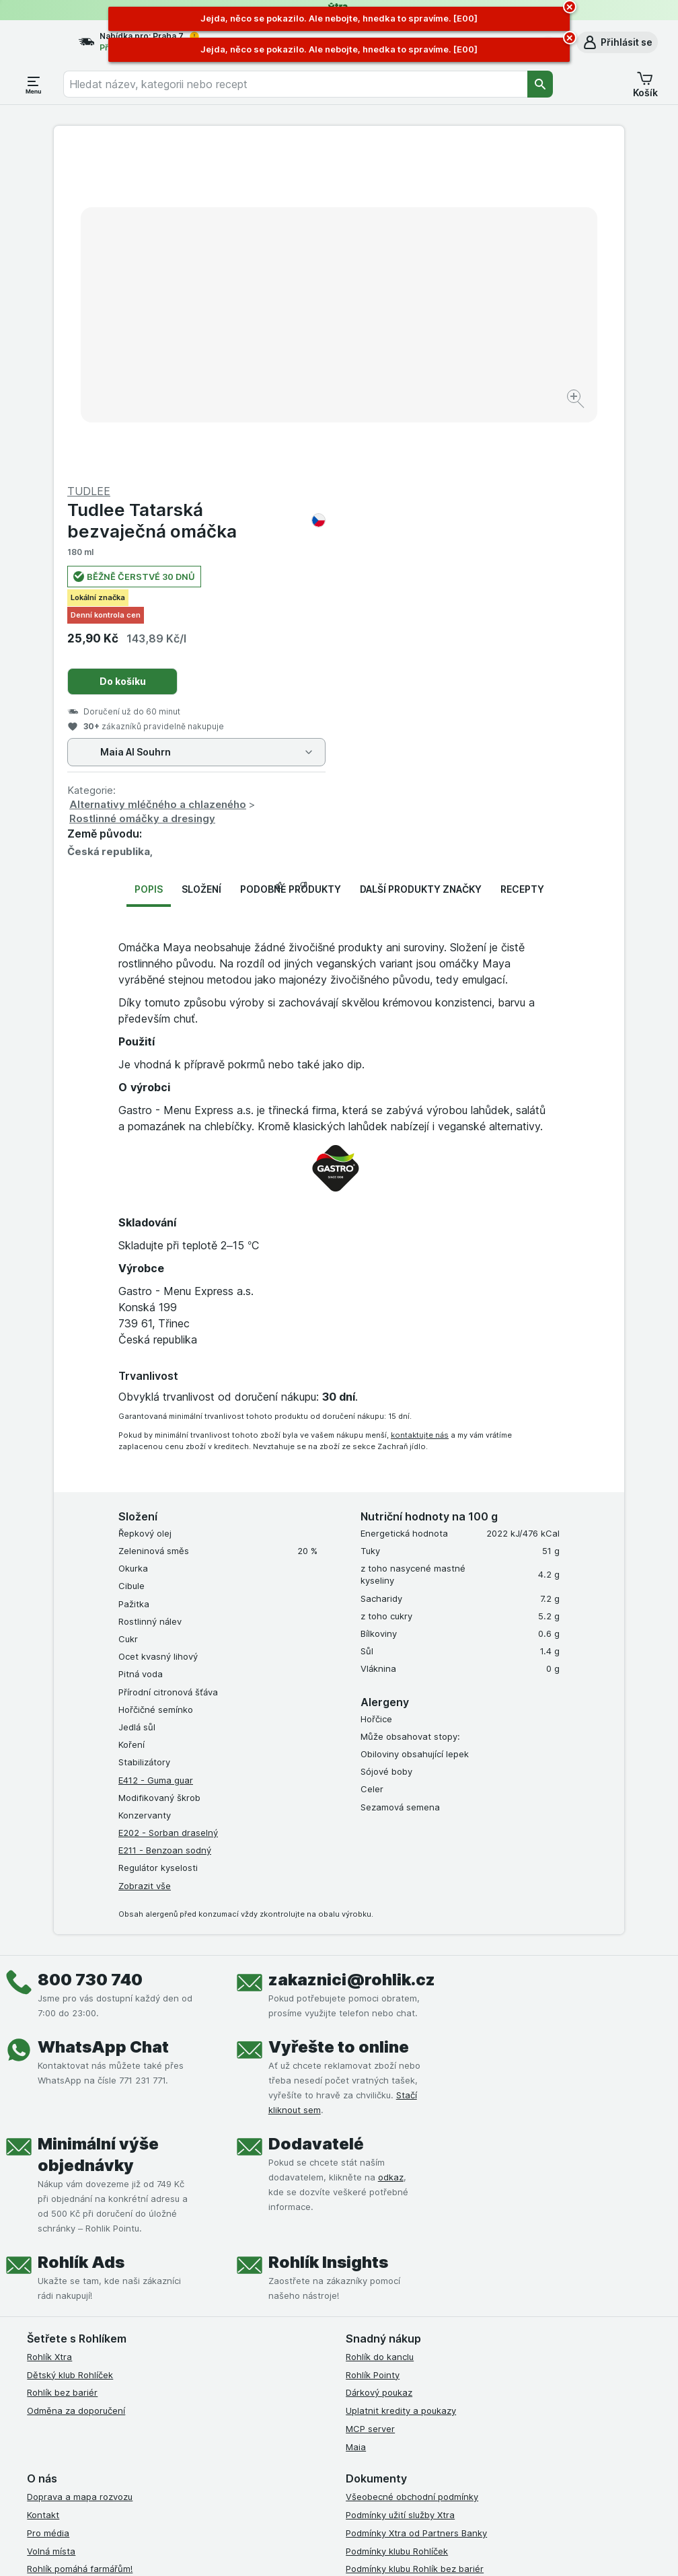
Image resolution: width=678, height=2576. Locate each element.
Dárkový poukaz (379, 2068)
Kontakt (43, 2191)
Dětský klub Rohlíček (70, 2050)
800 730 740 (90, 1656)
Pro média (48, 2209)
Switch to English (367, 2493)
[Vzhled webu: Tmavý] (409, 2549)
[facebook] (354, 2386)
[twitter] (451, 2386)
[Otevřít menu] (33, 84)
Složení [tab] (201, 565)
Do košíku (408, 357)
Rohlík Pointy (373, 2050)
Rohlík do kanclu (380, 2033)
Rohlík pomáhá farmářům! (80, 2245)
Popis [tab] (149, 565)
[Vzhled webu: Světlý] (347, 2549)
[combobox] (295, 84)
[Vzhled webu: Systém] (283, 2549)
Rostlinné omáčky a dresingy (427, 494)
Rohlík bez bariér (62, 2068)
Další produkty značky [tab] (421, 565)
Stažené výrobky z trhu (75, 2298)
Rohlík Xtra (49, 2033)
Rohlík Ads (81, 1938)
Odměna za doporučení (76, 2087)
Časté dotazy (55, 2281)
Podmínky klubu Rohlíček (397, 2226)
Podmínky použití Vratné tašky (410, 2281)
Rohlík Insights (328, 1938)
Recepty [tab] (522, 565)
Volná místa (51, 2226)
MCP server (370, 2105)
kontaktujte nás (420, 1111)
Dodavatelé (316, 1820)
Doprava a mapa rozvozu (80, 2173)
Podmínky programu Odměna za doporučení (438, 2317)
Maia (356, 2122)
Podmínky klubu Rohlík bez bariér (415, 2245)
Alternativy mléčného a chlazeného (442, 480)
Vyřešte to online (338, 1723)
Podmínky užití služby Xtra (400, 2191)
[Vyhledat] (540, 84)
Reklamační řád (378, 2298)
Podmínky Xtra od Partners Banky (416, 2209)
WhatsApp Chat (103, 1723)
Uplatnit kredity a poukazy (401, 2087)
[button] (617, 42)
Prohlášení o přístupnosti (398, 2335)
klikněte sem (178, 2461)
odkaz (391, 1853)
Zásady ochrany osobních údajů (413, 2263)
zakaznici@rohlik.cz (351, 1656)
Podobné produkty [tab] (290, 565)
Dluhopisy (47, 2263)
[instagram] (386, 2386)
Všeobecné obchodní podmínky (412, 2173)
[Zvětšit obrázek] (291, 358)
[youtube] (418, 2386)
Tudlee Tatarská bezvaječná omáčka (481, 196)
